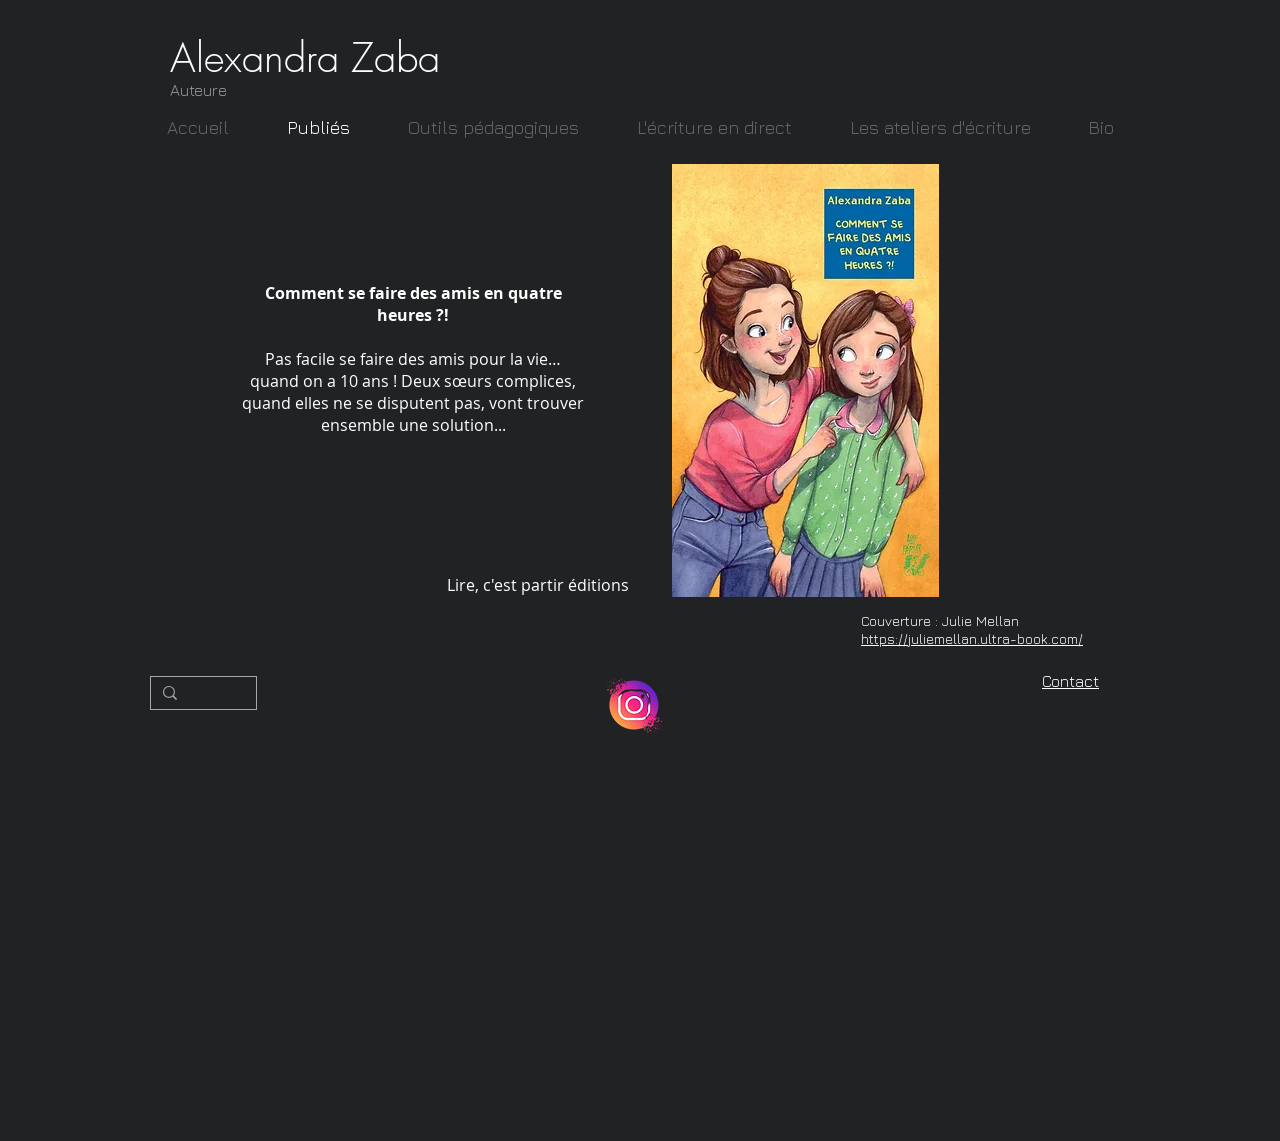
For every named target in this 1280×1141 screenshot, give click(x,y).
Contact (1070, 681)
